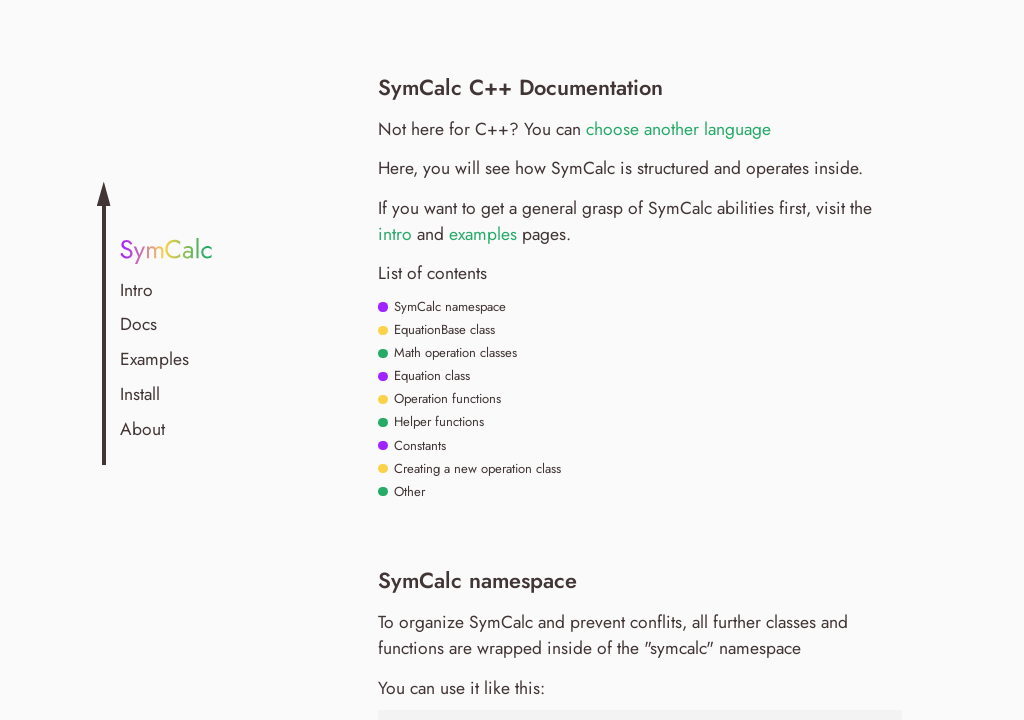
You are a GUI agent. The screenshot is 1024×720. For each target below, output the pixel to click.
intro (395, 234)
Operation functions (445, 399)
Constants (418, 446)
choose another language (678, 129)
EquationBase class (442, 330)
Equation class (430, 376)
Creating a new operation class (475, 469)
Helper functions (437, 422)
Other (407, 492)
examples (483, 234)
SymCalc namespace (448, 307)
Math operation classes (453, 353)
